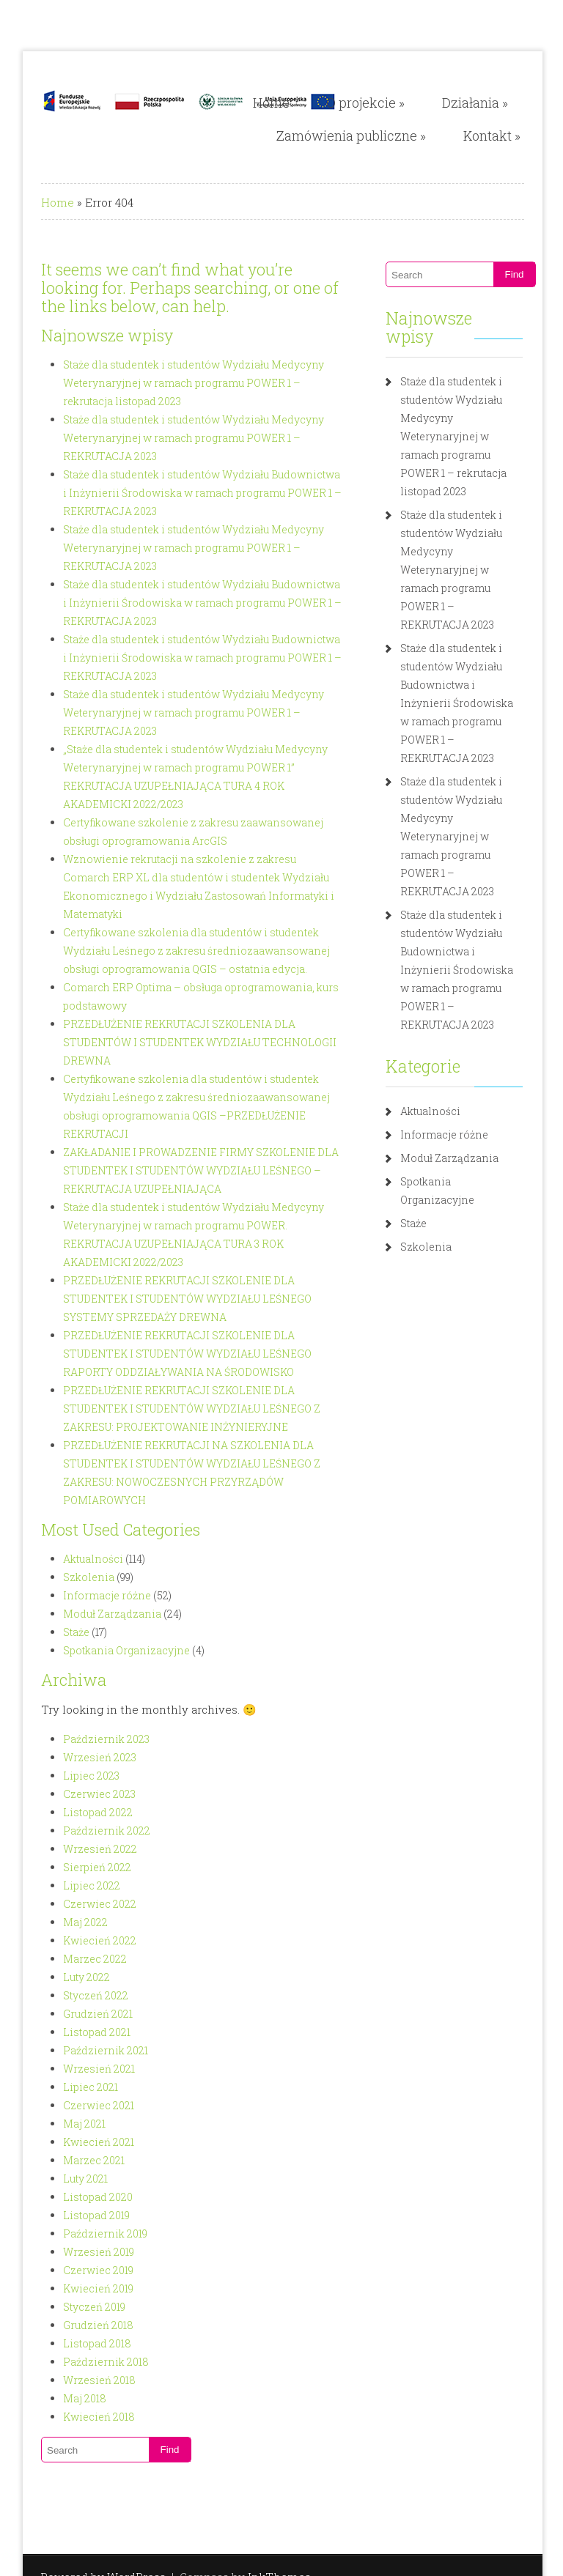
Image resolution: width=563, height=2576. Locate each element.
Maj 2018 (65, 2288)
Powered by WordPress (84, 2467)
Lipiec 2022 (72, 1776)
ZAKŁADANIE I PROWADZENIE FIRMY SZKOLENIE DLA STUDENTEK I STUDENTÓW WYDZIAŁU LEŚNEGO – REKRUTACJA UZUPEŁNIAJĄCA (182, 1097)
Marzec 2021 (75, 2050)
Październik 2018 (87, 2252)
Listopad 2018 (78, 2233)
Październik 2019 (86, 2124)
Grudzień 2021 (79, 1904)
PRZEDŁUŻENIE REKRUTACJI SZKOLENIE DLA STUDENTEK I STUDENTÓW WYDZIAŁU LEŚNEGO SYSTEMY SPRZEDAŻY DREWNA (196, 1207)
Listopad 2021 (77, 1922)
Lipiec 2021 (71, 1977)
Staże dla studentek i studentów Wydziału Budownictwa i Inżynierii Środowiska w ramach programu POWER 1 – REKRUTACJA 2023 (185, 492)
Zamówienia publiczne (369, 135)
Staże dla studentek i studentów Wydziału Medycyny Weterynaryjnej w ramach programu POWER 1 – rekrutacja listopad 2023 (189, 383)
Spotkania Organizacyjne (107, 1540)
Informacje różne (88, 1485)
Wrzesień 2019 (79, 2142)
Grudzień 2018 (79, 2215)
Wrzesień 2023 (80, 1647)
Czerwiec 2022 (80, 1794)
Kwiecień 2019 (79, 2178)
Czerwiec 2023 (80, 1684)
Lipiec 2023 (72, 1666)
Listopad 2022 (79, 1702)
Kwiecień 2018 (80, 2307)
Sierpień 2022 (78, 1757)
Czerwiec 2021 (79, 1995)
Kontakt (509, 135)
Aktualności (74, 1449)
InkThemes (260, 2467)
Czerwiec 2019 (79, 2160)
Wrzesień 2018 (80, 2270)
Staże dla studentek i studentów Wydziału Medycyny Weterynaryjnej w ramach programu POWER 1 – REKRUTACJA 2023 (174, 437)
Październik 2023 (87, 1629)
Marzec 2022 (76, 1849)
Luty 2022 (67, 1867)
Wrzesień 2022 (81, 1739)
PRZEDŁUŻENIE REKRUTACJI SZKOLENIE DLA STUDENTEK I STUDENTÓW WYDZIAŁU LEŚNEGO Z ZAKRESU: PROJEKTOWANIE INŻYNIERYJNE (196, 1317)
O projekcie (383, 102)
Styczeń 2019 (75, 2197)
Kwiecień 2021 (79, 2032)
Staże (57, 1522)
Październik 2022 (87, 1721)
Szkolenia (69, 1467)
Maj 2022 (66, 1812)
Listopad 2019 (77, 2105)
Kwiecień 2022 (80, 1830)
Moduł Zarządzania (93, 1504)
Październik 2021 (86, 1940)
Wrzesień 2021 (80, 1959)
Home (289, 102)
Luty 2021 (66, 2069)
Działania (493, 102)
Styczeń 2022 (76, 1885)
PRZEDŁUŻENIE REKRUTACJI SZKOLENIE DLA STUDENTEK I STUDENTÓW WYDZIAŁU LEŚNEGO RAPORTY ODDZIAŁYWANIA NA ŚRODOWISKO (196, 1262)
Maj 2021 (65, 2014)
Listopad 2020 (79, 2087)
